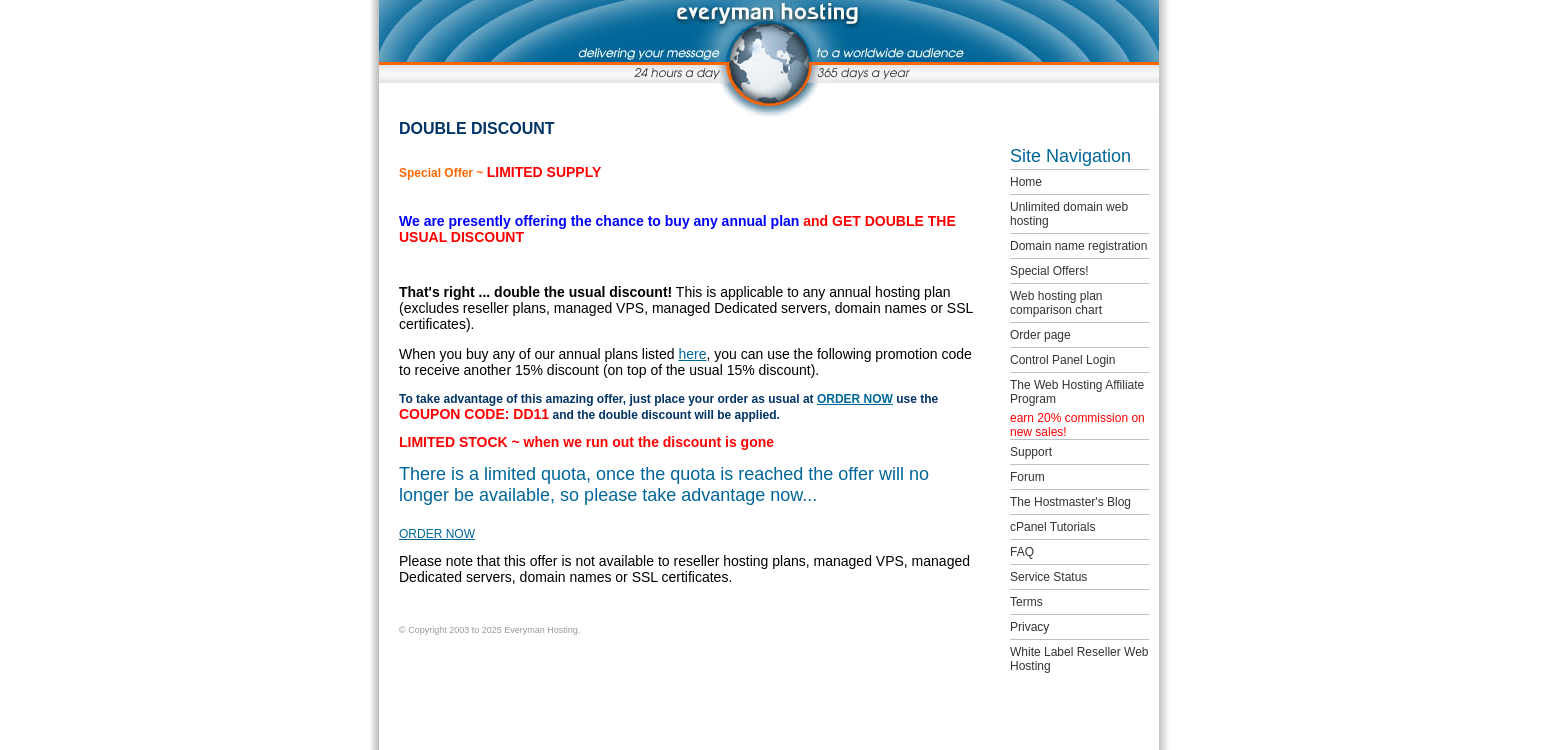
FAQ (1022, 552)
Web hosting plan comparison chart (1056, 303)
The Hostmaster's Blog (1070, 502)
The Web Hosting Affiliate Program (1077, 392)
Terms (1026, 602)
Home (1026, 182)
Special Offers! (1049, 271)
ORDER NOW (855, 399)
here (692, 354)
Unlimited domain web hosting (1069, 214)
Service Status (1048, 577)
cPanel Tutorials (1052, 527)
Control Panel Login (1062, 360)
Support (1031, 452)
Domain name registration (1078, 246)
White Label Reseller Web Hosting (1079, 659)
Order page (1040, 335)
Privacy (1029, 627)
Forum (1027, 477)
